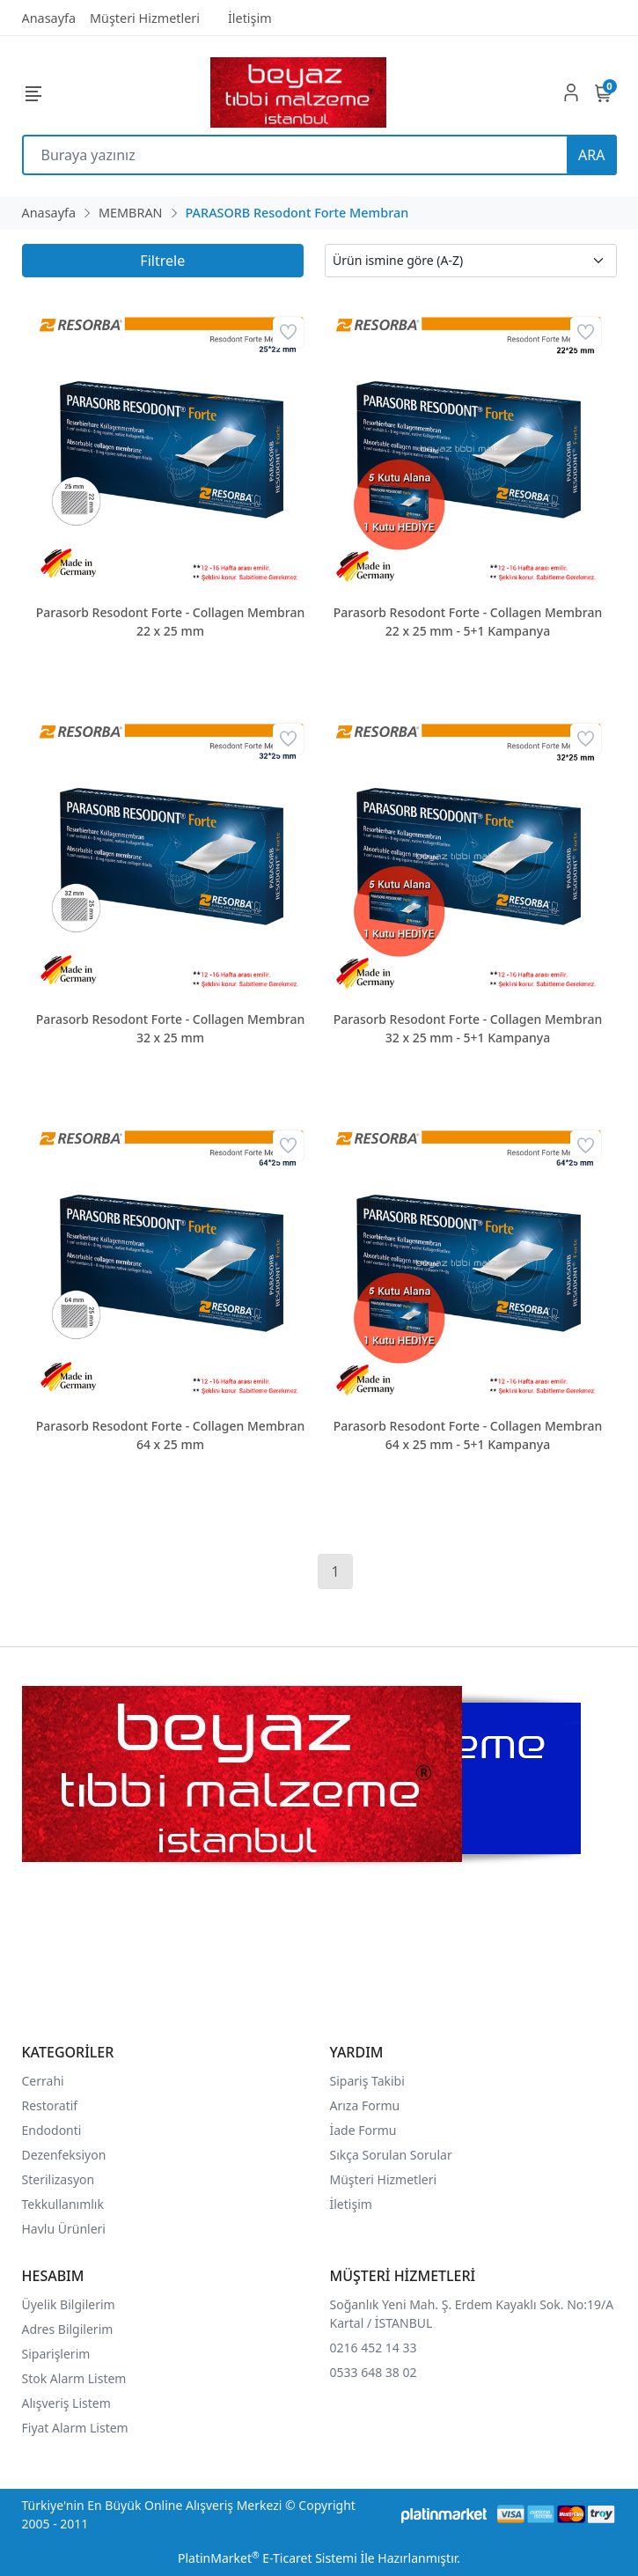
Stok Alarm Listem (74, 2378)
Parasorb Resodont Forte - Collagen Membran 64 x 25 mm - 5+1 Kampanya (468, 1435)
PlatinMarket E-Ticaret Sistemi (267, 2558)
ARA (591, 155)
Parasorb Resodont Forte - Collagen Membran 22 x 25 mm (170, 621)
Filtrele (162, 260)
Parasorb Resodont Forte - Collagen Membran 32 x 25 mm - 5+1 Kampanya (468, 1028)
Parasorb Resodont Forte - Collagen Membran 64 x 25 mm (170, 1435)
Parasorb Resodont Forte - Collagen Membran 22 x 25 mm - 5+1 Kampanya (468, 621)
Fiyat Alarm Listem (75, 2427)
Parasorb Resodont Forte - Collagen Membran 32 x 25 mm (170, 1028)
